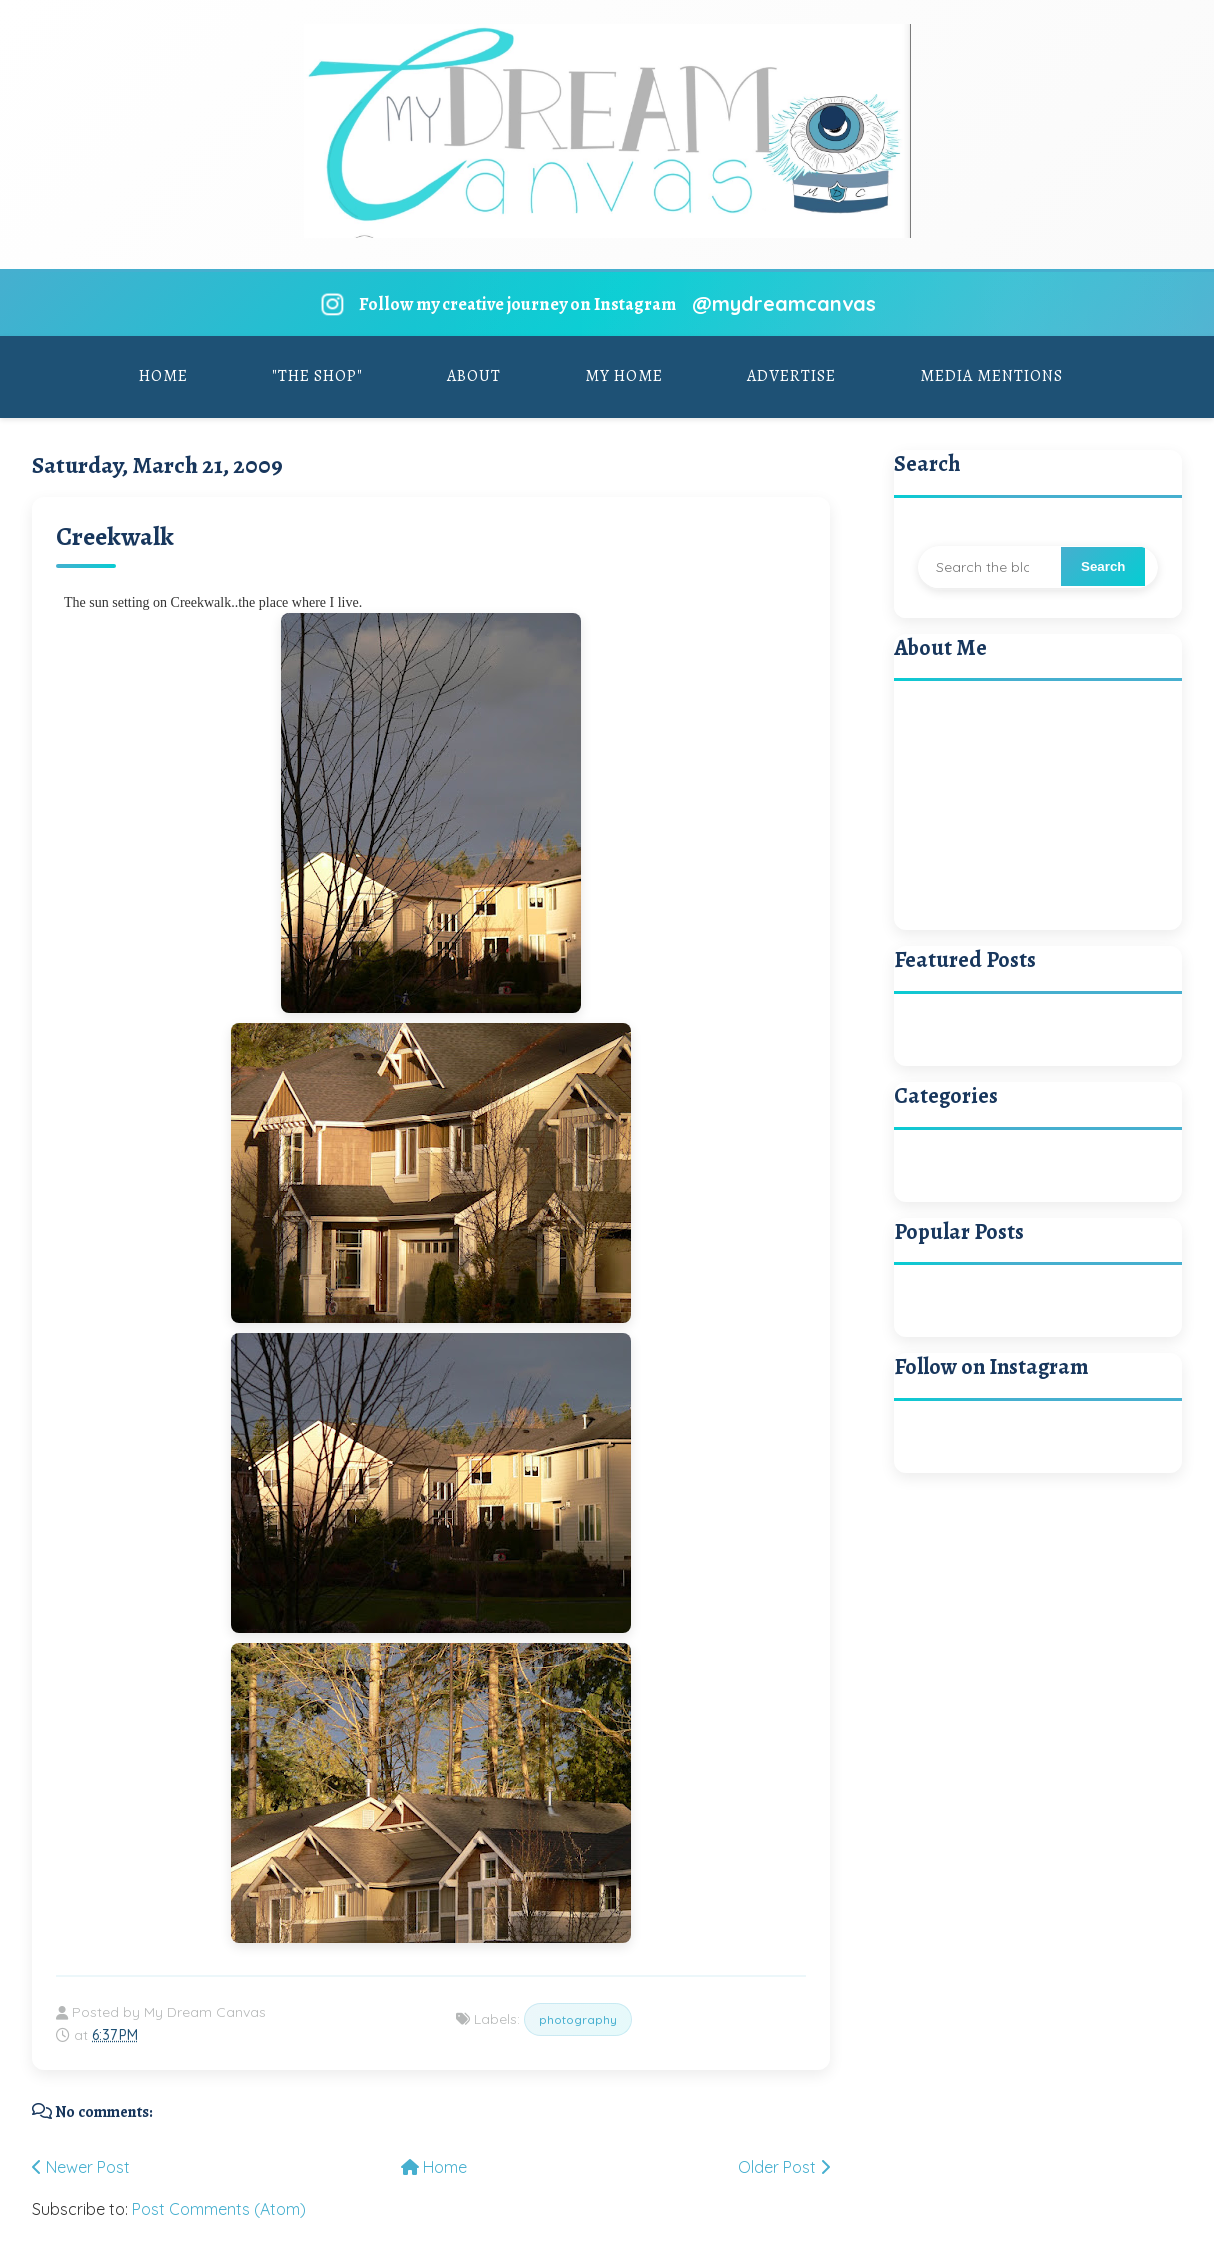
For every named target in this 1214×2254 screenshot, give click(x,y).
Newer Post (81, 2167)
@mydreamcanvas (784, 303)
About (474, 376)
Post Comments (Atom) (219, 2209)
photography (578, 2019)
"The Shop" (317, 376)
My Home (624, 376)
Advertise (791, 376)
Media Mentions (991, 376)
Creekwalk (115, 536)
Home (163, 376)
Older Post (784, 2167)
